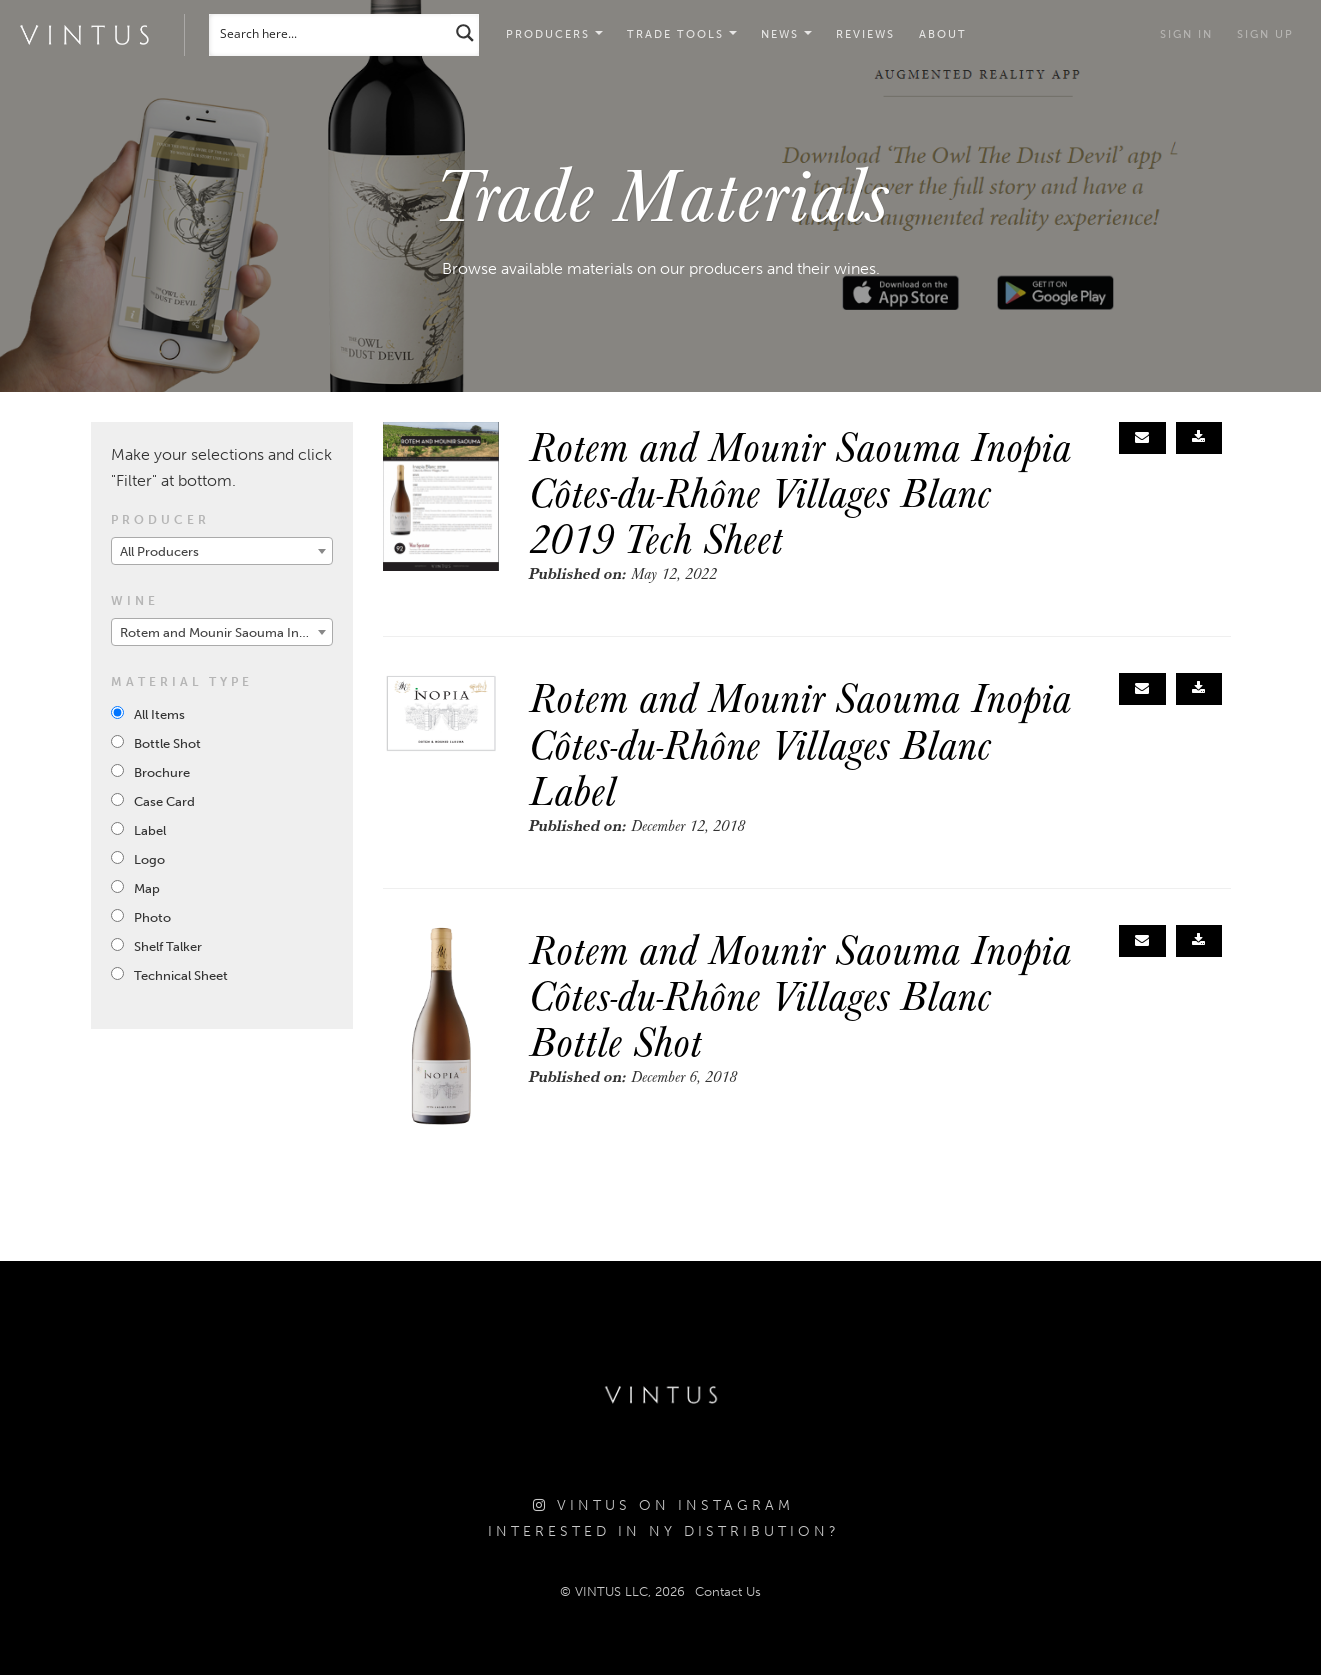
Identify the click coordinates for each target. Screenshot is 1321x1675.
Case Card (164, 801)
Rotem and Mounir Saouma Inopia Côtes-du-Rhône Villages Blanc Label (800, 742)
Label (150, 830)
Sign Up (1265, 34)
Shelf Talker (168, 946)
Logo (149, 859)
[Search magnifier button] (465, 32)
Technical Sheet (181, 975)
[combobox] (222, 551)
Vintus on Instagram (663, 1505)
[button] (682, 35)
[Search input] (331, 32)
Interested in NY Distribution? (664, 1531)
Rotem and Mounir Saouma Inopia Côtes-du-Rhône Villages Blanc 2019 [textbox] (226, 632)
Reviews (865, 34)
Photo (152, 917)
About (943, 34)
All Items (159, 714)
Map (147, 888)
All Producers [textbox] (159, 551)
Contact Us (728, 1591)
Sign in (1186, 34)
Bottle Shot (167, 743)
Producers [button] (554, 34)
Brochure (162, 772)
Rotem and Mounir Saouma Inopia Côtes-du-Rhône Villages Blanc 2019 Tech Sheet (800, 491)
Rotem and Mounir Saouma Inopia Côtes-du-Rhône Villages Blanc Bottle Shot (800, 994)
